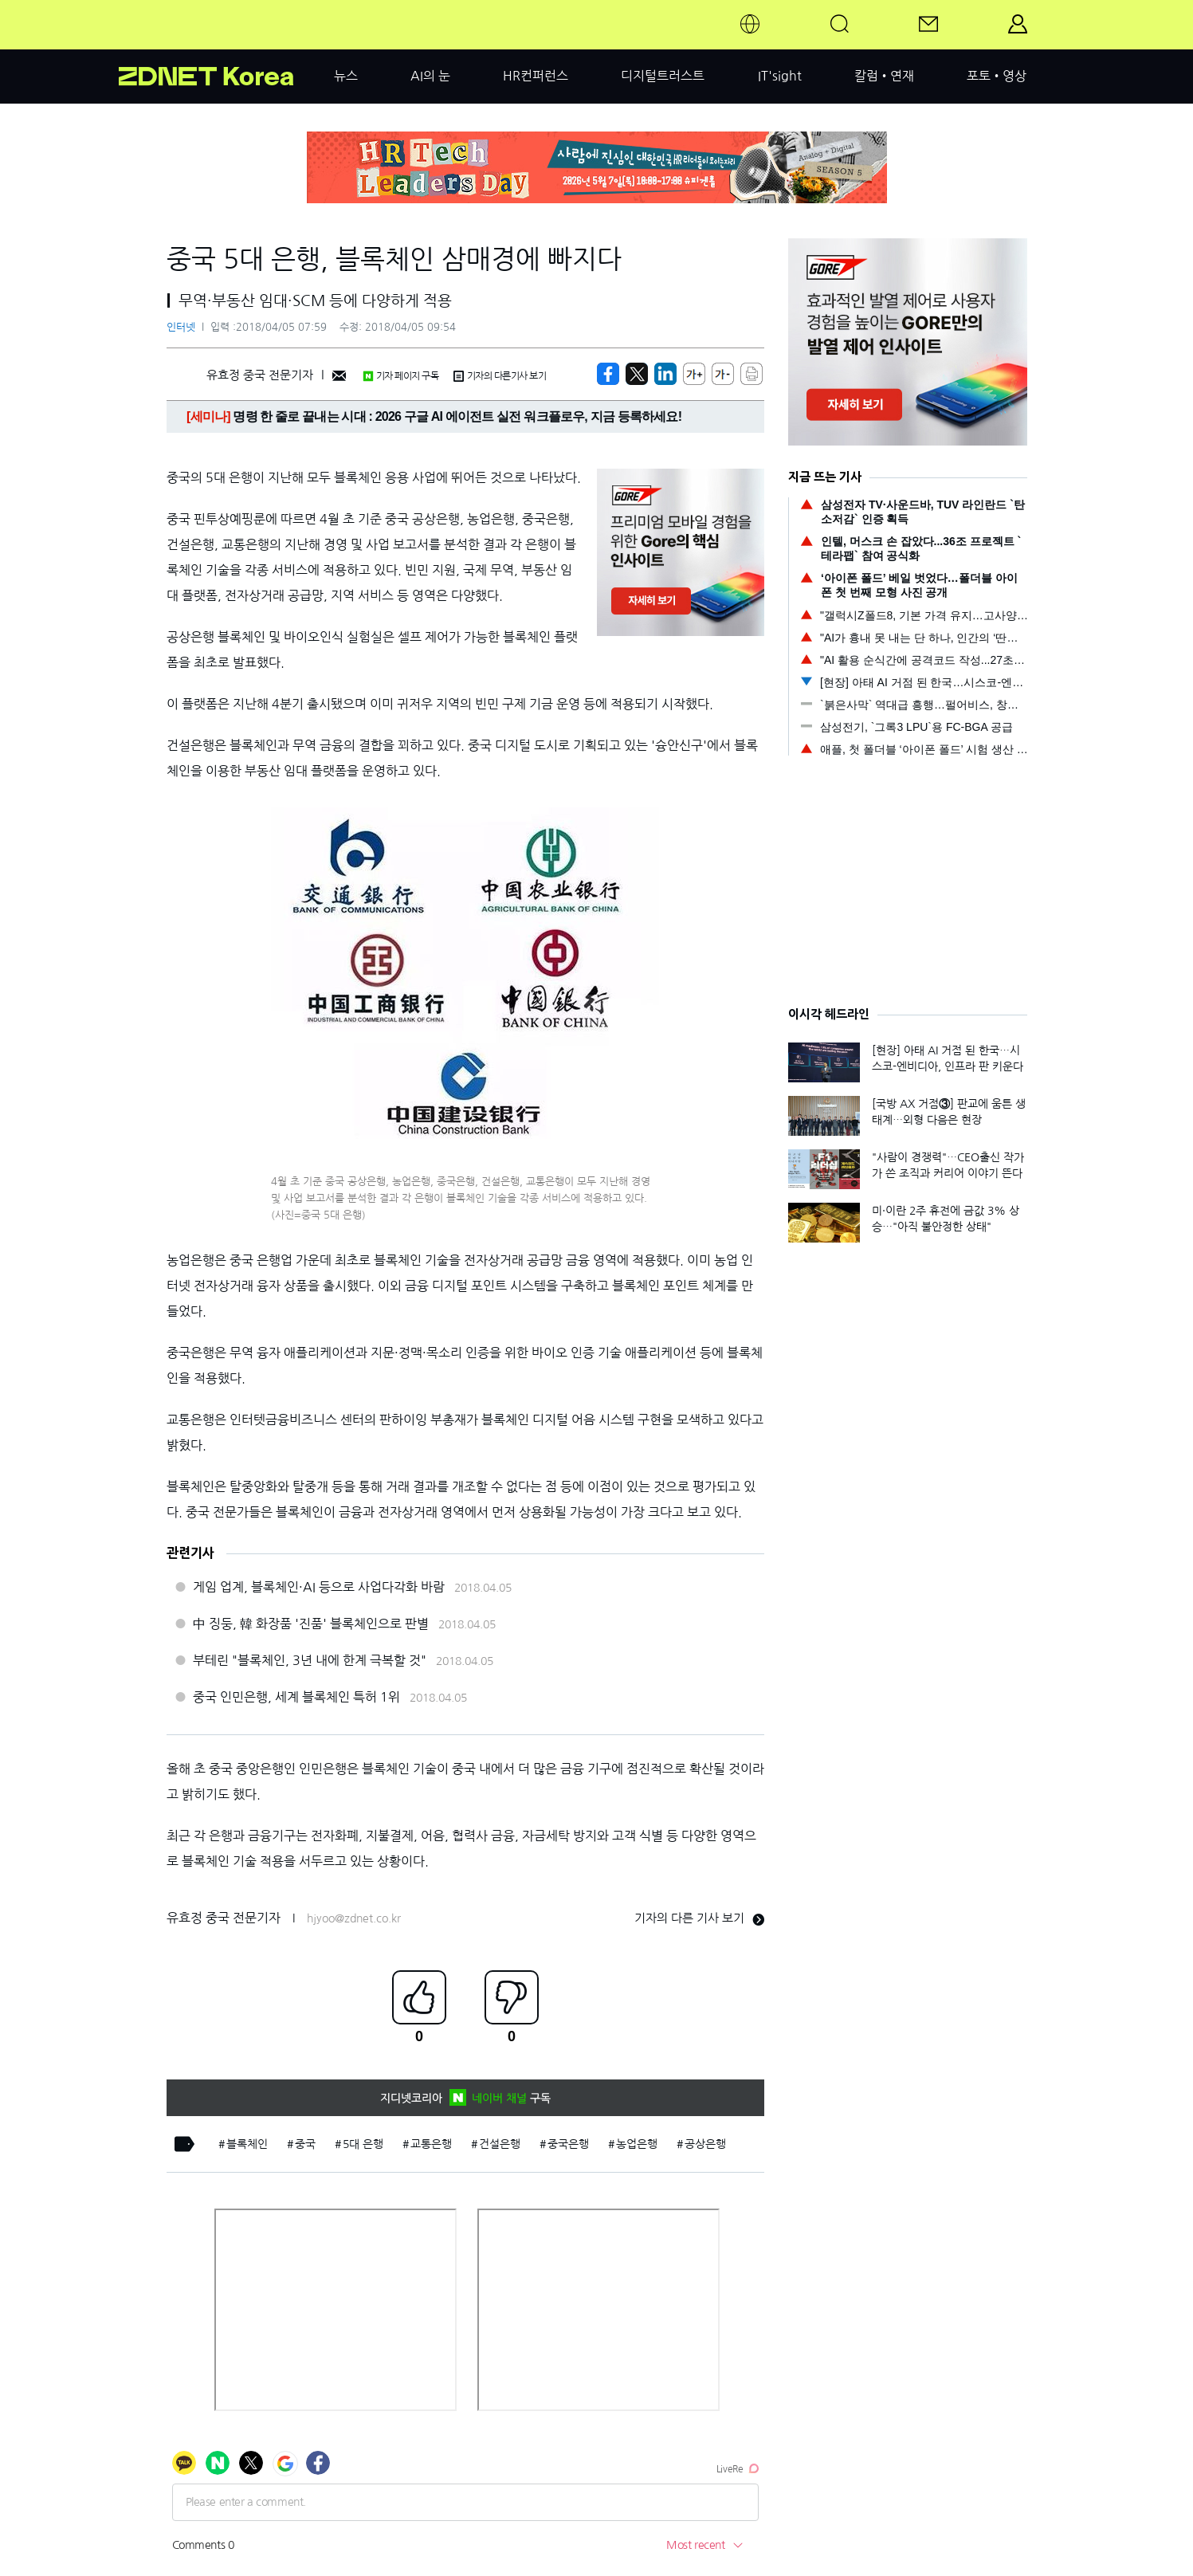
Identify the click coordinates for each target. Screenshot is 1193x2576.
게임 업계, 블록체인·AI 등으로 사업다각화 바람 (319, 1587)
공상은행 (705, 2144)
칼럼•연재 (884, 75)
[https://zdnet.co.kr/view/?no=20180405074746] (608, 374)
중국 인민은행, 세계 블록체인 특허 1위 (296, 1696)
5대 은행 (363, 2144)
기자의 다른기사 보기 (499, 376)
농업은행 (636, 2144)
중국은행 (568, 2144)
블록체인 (247, 2144)
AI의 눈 (430, 75)
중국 (305, 2144)
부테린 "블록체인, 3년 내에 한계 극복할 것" (309, 1660)
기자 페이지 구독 (400, 376)
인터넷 (181, 327)
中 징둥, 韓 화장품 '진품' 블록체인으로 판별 (311, 1623)
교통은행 (431, 2144)
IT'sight (780, 75)
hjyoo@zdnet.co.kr (354, 1918)
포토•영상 (996, 75)
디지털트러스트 (662, 75)
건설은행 (499, 2144)
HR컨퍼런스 (535, 75)
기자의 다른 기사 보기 (699, 1918)
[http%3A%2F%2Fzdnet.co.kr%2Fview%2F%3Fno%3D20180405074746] (665, 374)
